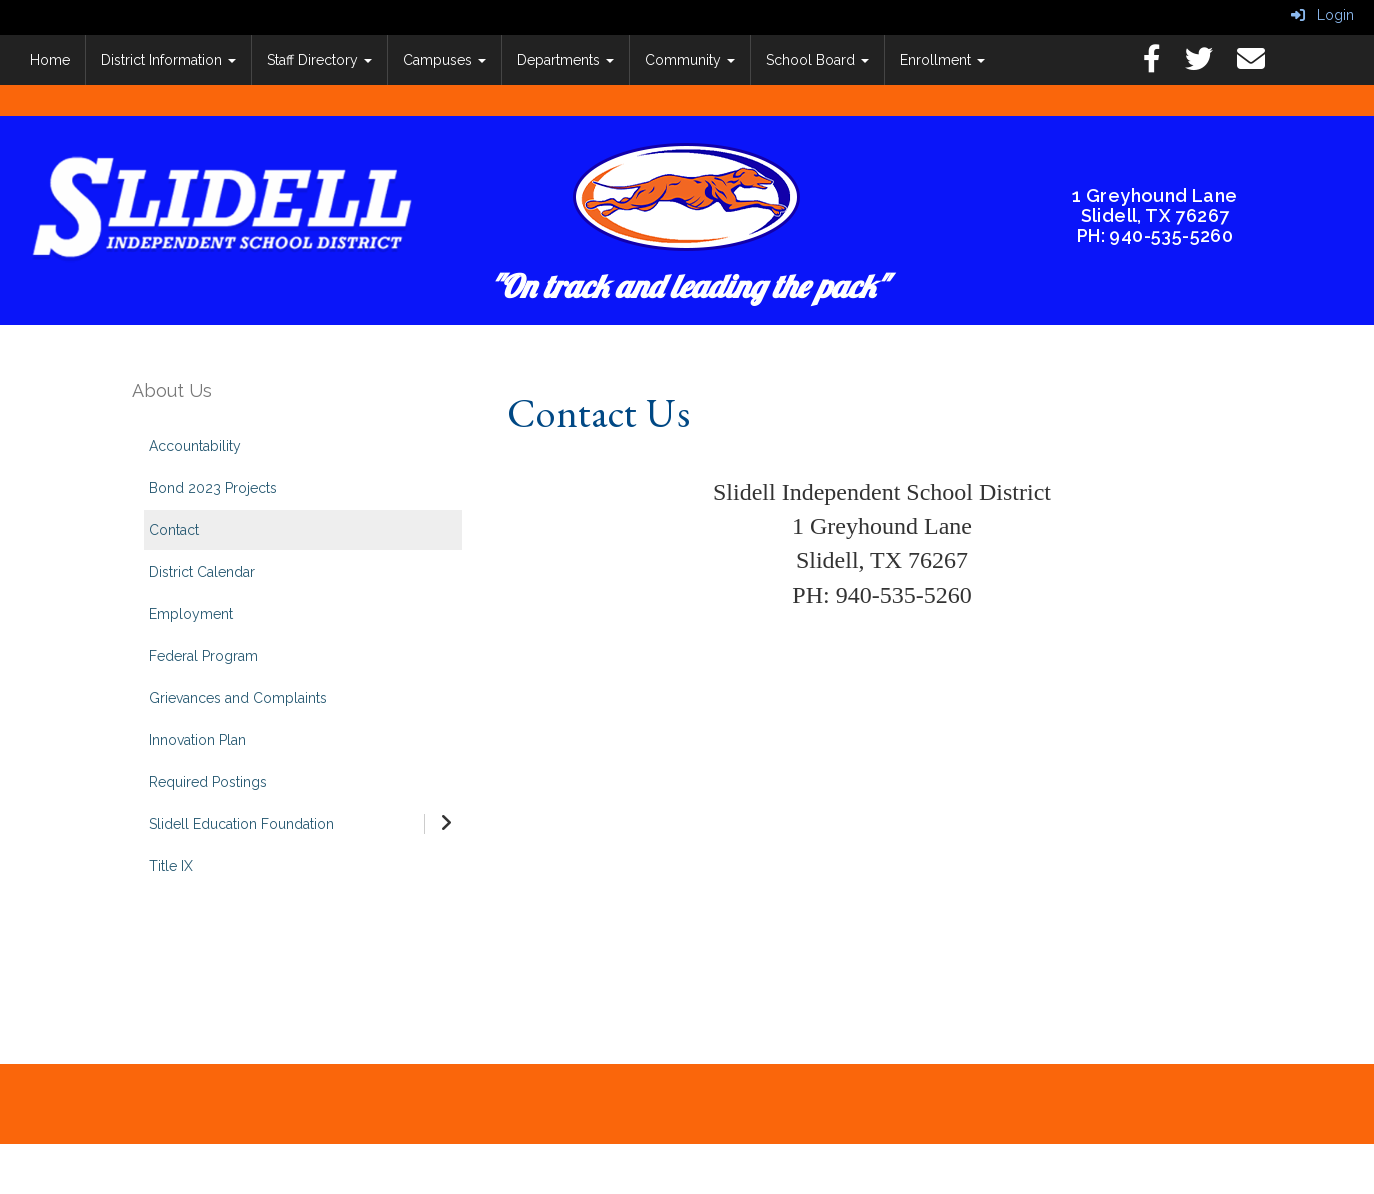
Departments (565, 60)
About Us (172, 390)
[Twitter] (1209, 64)
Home (50, 60)
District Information (168, 60)
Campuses (444, 60)
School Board (817, 60)
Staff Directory (319, 60)
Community (690, 60)
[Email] (1261, 64)
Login (1322, 15)
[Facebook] (1162, 64)
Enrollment (942, 60)
